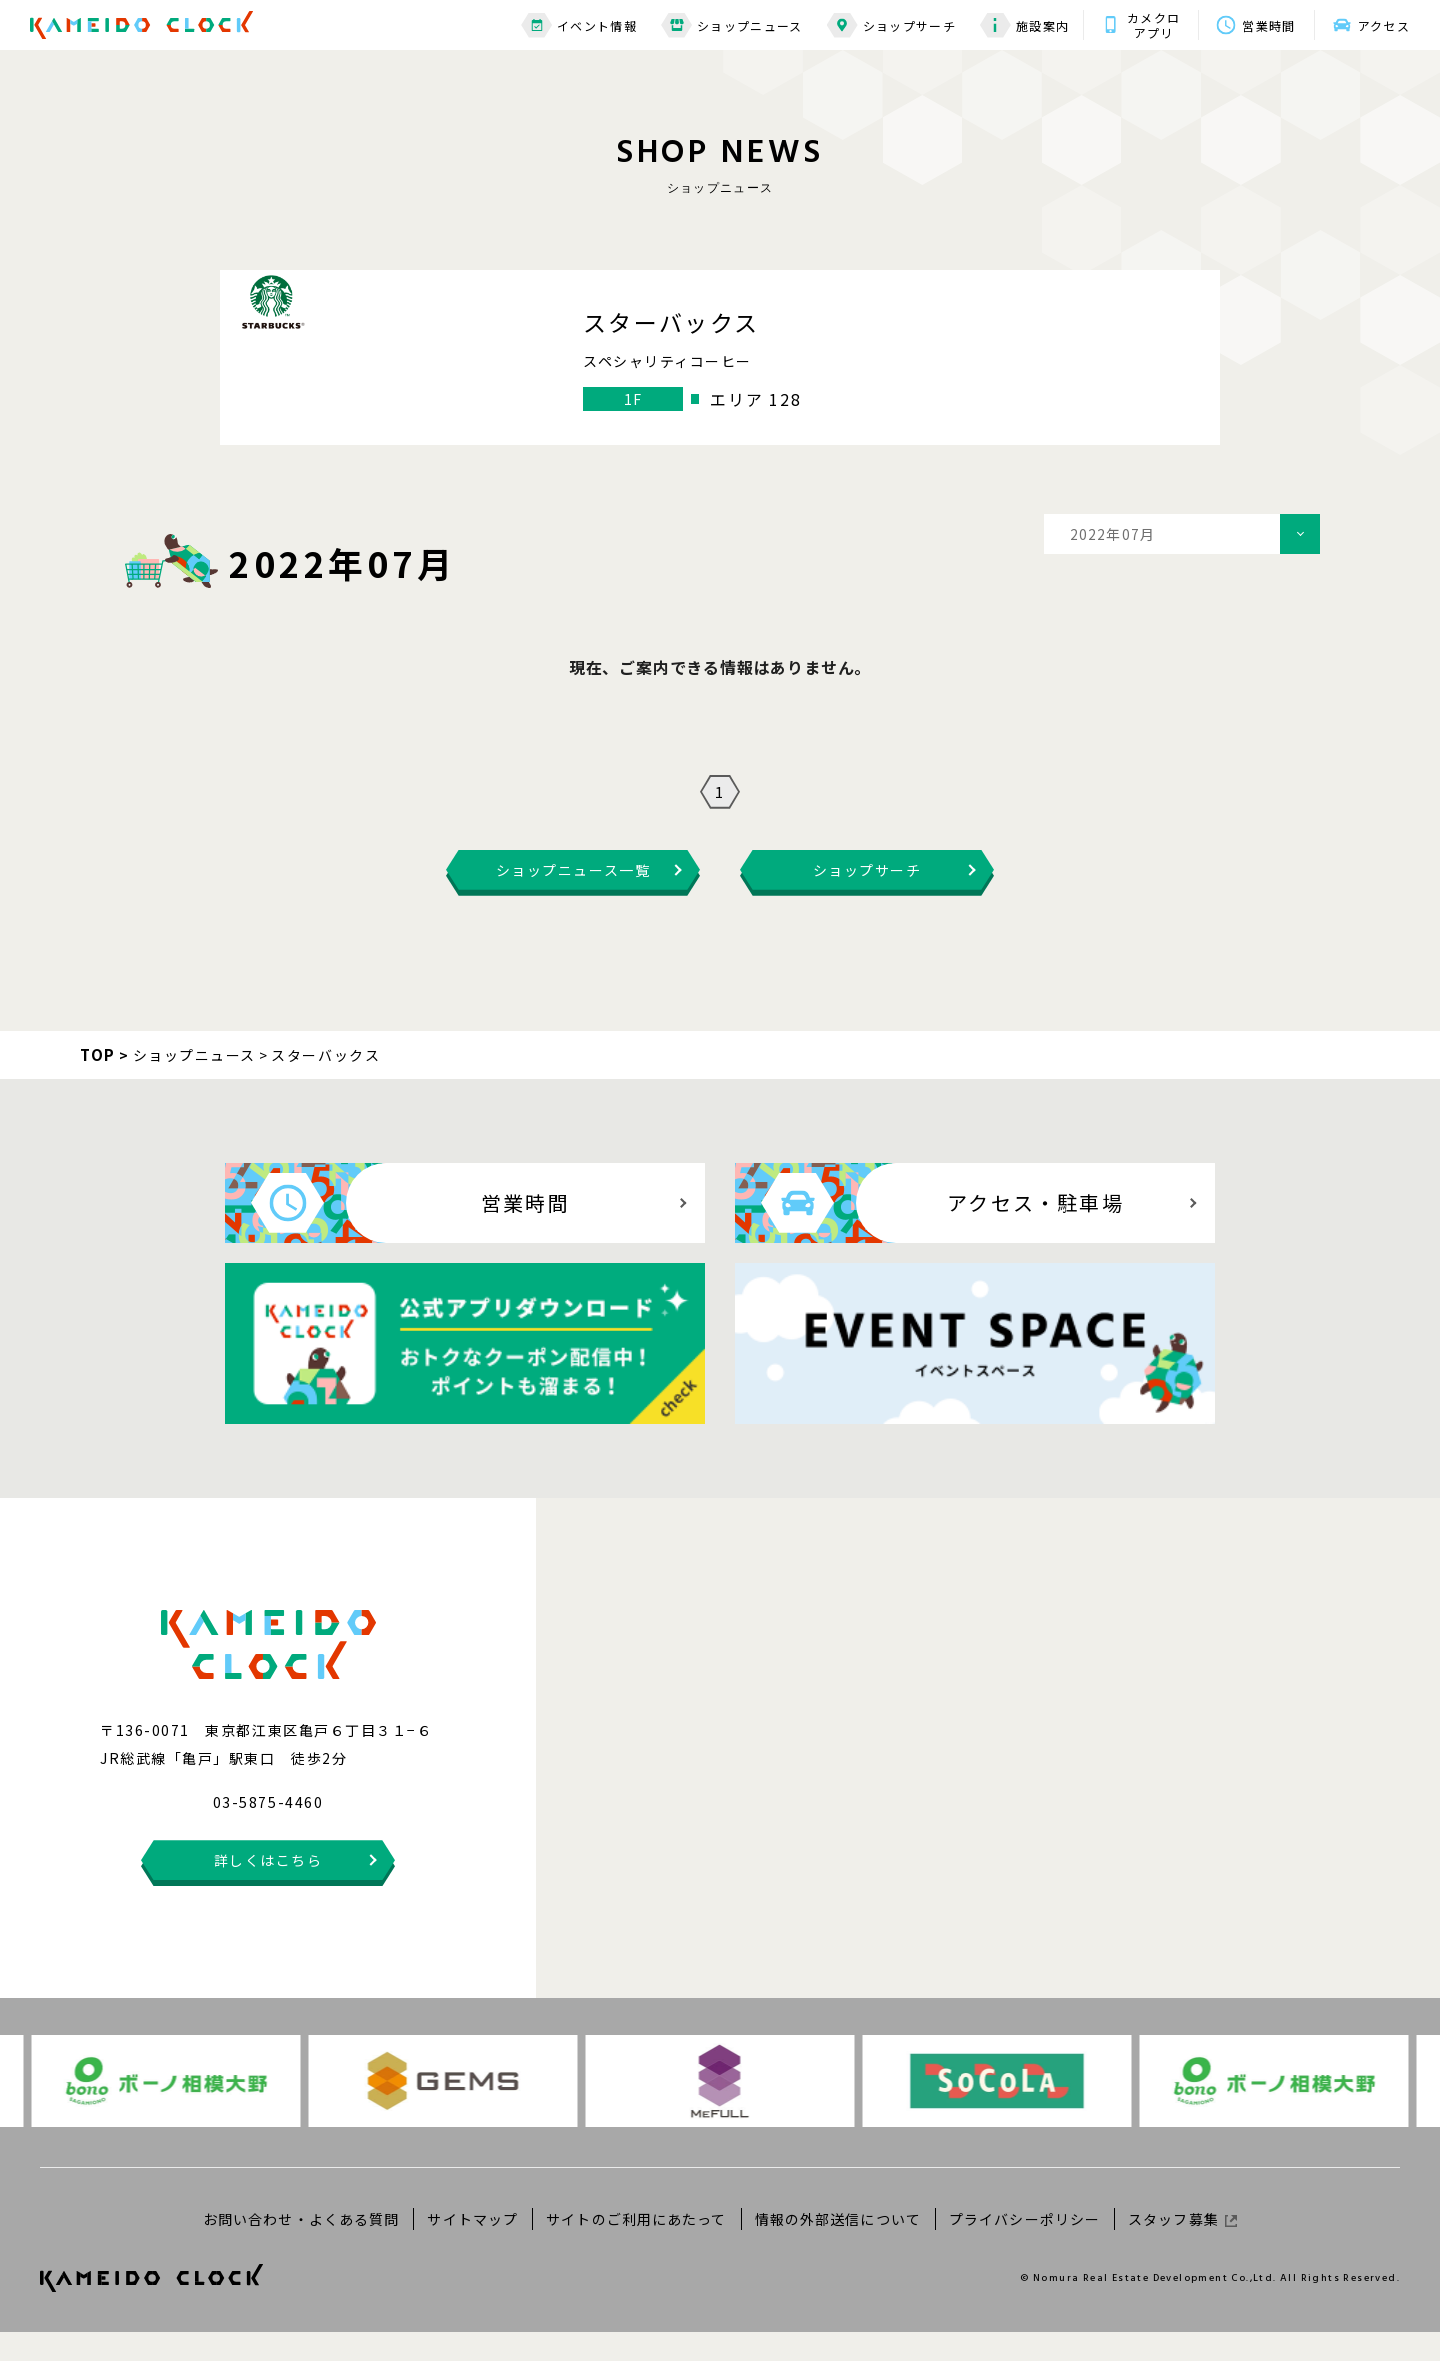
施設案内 (1024, 25)
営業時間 (1268, 25)
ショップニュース (732, 25)
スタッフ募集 (1182, 2247)
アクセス (1384, 25)
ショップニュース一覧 (573, 899)
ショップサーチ (891, 25)
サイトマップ (472, 2247)
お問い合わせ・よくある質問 (301, 2247)
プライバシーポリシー (1024, 2247)
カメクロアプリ (1153, 25)
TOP (98, 1083)
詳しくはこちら (268, 1889)
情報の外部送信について (838, 2247)
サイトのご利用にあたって (636, 2247)
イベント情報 (579, 25)
